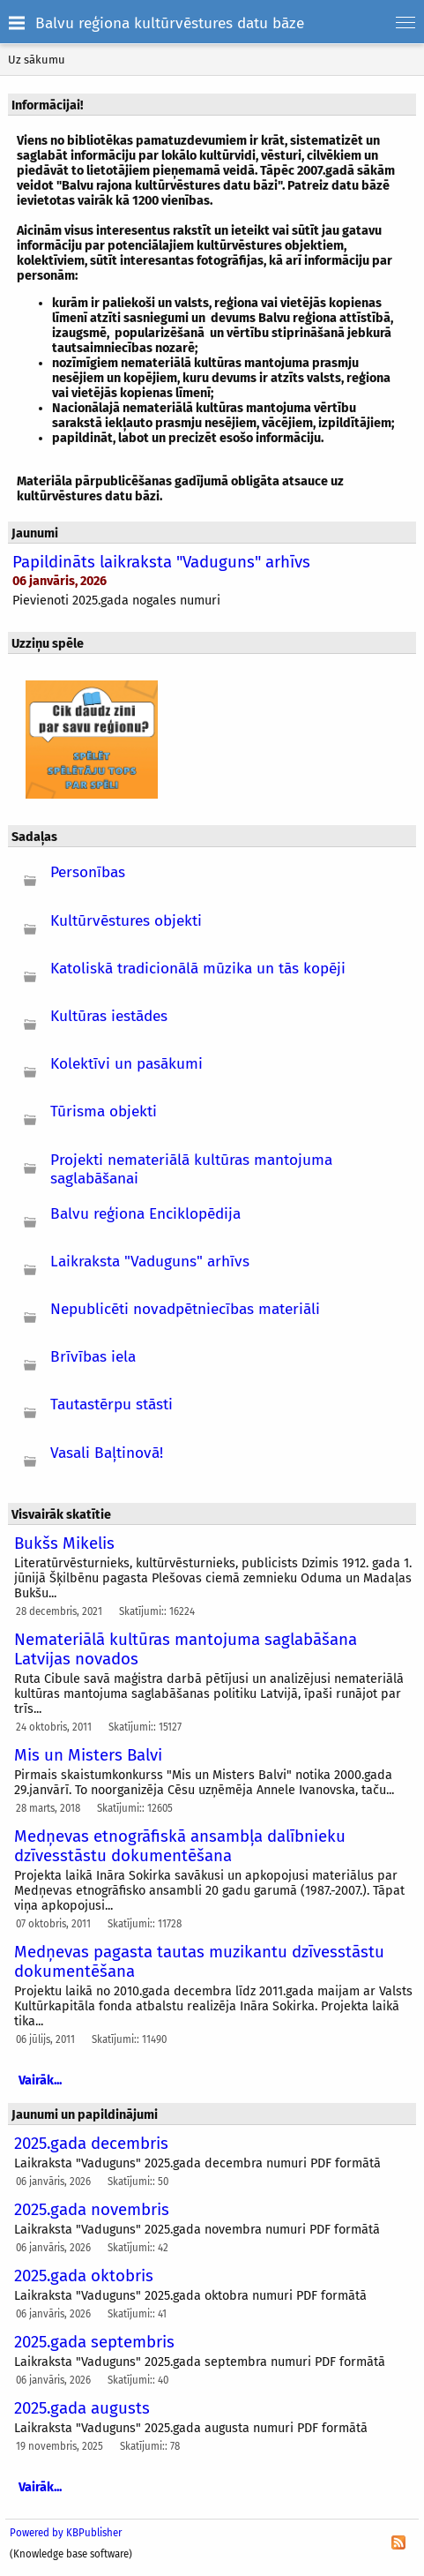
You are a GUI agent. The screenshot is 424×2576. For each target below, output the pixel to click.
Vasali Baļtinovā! (106, 1453)
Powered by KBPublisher (66, 2533)
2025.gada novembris (91, 2209)
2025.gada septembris (94, 2342)
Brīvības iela (93, 1357)
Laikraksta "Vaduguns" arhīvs (149, 1261)
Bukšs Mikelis (64, 1543)
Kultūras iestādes (108, 1016)
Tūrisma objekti (103, 1111)
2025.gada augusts (82, 2408)
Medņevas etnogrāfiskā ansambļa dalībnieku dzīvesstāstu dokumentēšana (180, 1846)
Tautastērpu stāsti (111, 1404)
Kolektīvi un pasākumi (126, 1064)
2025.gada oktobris (83, 2276)
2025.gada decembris (91, 2143)
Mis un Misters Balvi (88, 1755)
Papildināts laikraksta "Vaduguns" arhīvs (161, 562)
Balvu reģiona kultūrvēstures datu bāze (169, 23)
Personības (87, 872)
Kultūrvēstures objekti (126, 921)
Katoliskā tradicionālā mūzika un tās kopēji (198, 968)
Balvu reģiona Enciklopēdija (145, 1214)
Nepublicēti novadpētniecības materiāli (185, 1309)
